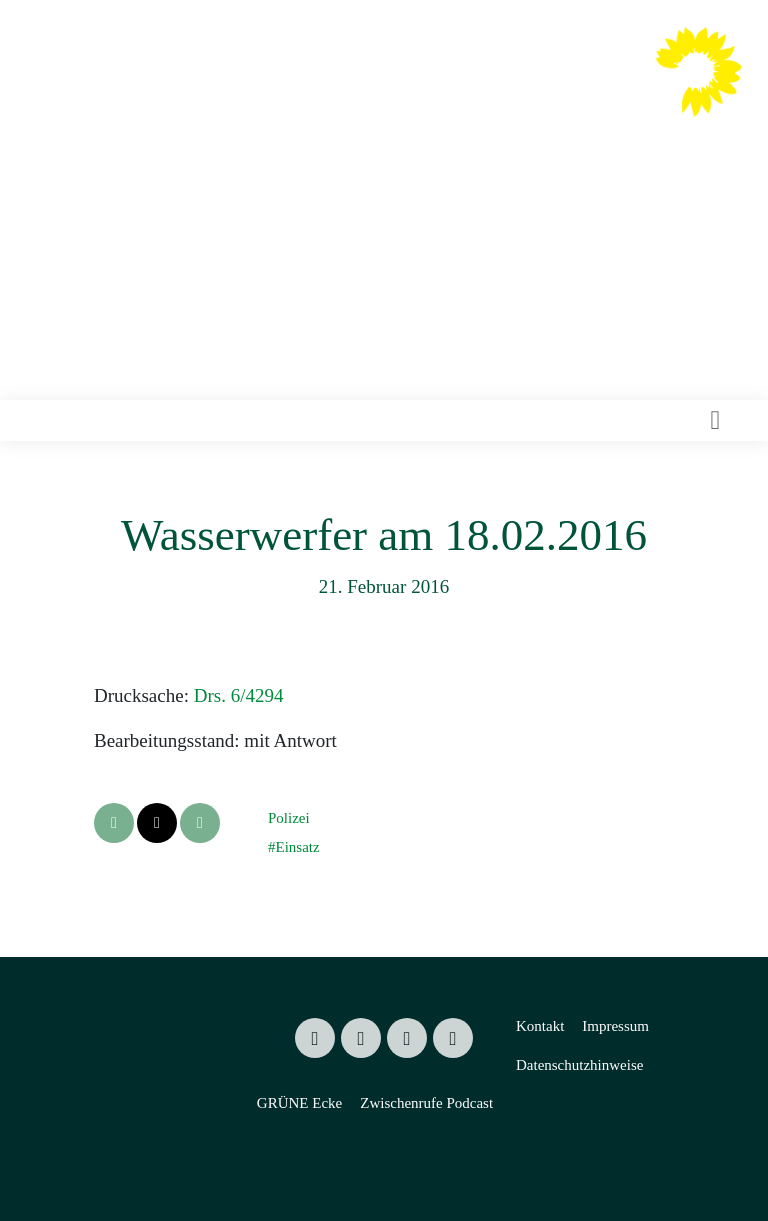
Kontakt (540, 1026)
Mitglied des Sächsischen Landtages (420, 129)
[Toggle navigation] (715, 421)
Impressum (615, 1026)
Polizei (289, 818)
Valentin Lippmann (454, 91)
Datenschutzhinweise (579, 1065)
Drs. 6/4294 (239, 695)
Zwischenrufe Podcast (426, 1103)
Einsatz (297, 847)
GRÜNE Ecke (299, 1103)
